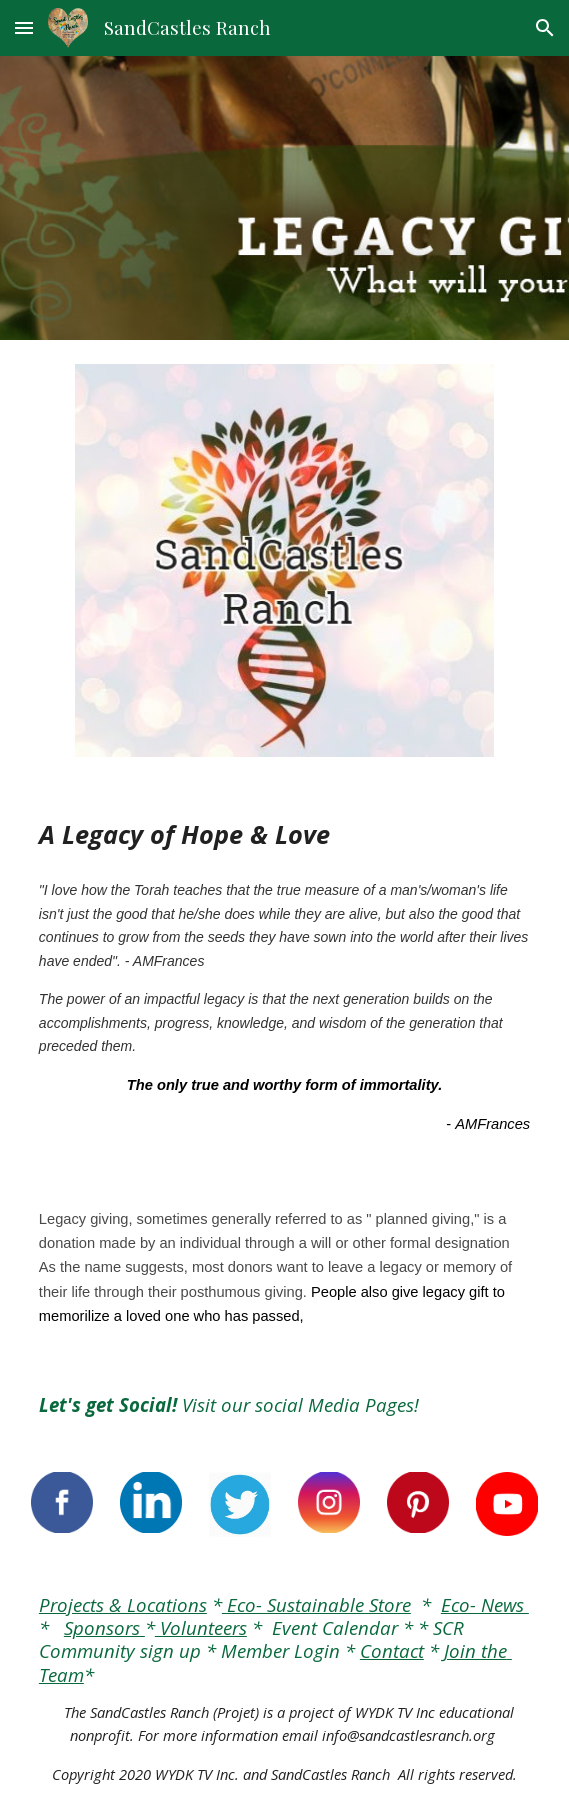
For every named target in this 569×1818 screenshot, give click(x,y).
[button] (24, 27)
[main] (284, 835)
